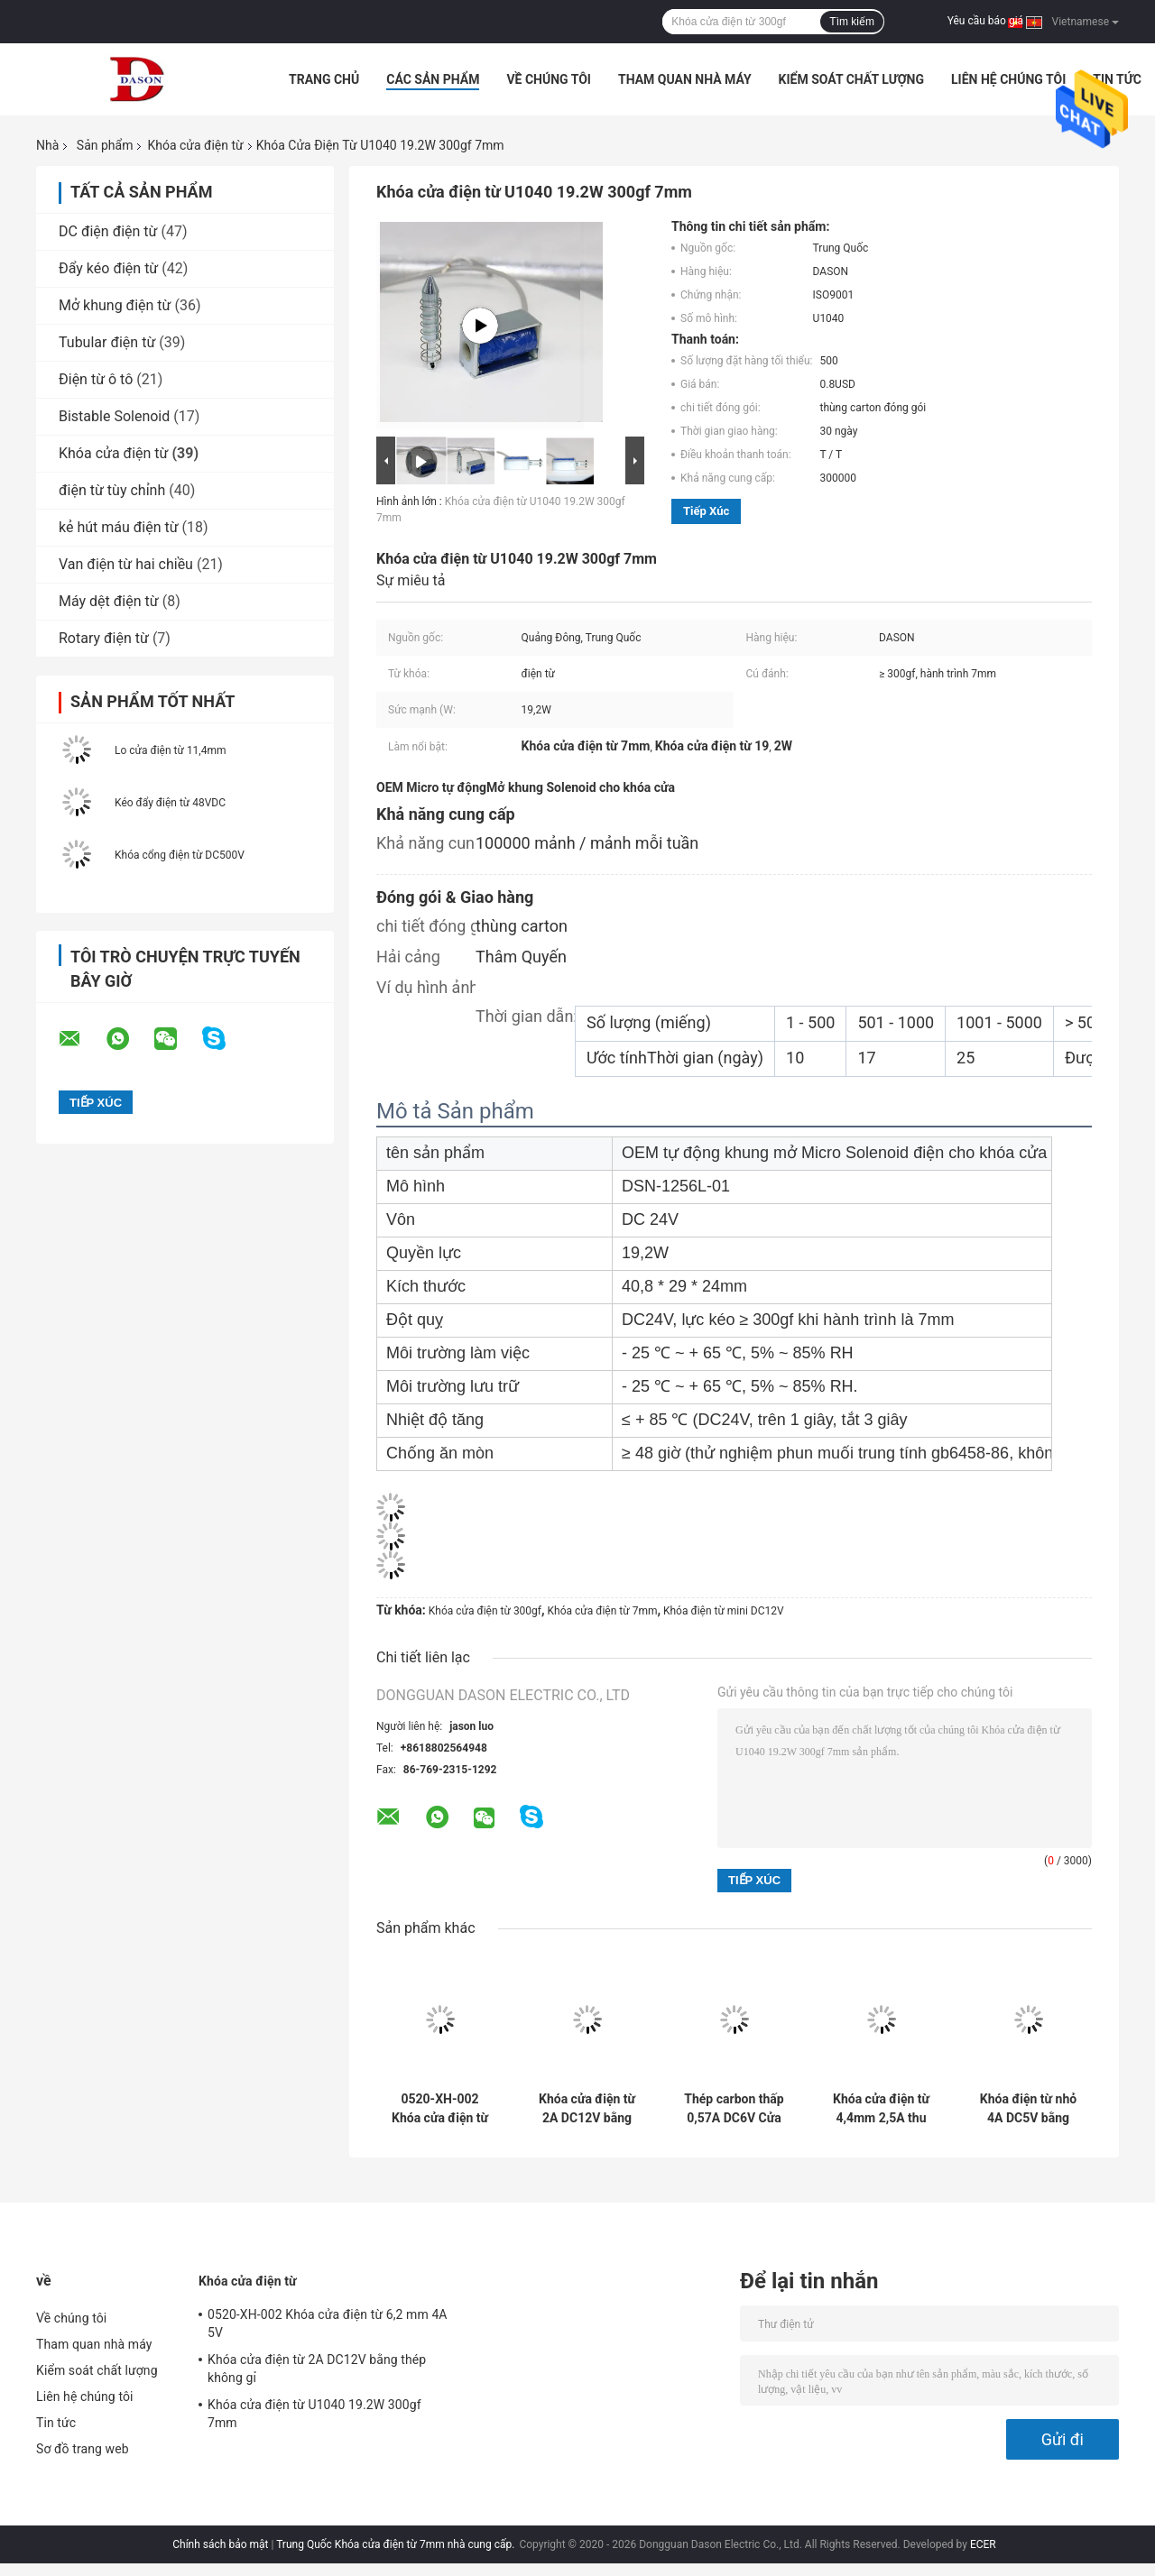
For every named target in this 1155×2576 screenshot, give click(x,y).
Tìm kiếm (851, 21)
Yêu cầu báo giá (985, 20)
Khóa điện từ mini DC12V (723, 1611)
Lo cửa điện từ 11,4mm (170, 750)
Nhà (47, 145)
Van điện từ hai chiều (126, 564)
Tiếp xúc (706, 511)
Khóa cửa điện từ (195, 145)
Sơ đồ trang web (82, 2449)
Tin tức (1117, 79)
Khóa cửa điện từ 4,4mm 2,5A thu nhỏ (881, 2109)
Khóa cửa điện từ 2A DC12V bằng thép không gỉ (587, 2109)
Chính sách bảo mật (220, 2544)
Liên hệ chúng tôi (1008, 79)
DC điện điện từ (108, 231)
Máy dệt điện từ (109, 601)
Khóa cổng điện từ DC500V (180, 855)
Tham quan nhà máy (685, 79)
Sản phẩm (105, 145)
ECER (983, 2544)
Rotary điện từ (104, 638)
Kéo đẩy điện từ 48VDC (170, 802)
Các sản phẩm (432, 79)
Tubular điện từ (107, 342)
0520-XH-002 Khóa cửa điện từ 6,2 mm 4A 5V (440, 2109)
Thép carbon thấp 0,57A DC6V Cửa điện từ (733, 2109)
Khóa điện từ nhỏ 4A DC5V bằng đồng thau (1028, 2109)
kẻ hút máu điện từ (119, 527)
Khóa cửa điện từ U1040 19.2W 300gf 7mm (314, 2413)
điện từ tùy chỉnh (112, 490)
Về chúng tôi (548, 79)
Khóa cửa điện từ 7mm (603, 1611)
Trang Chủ (324, 79)
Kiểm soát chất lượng (851, 79)
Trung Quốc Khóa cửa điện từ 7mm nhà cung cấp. (396, 2544)
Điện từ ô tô (96, 379)
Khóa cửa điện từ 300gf (485, 1611)
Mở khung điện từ (115, 305)
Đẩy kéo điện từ (108, 268)
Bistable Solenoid (114, 416)
